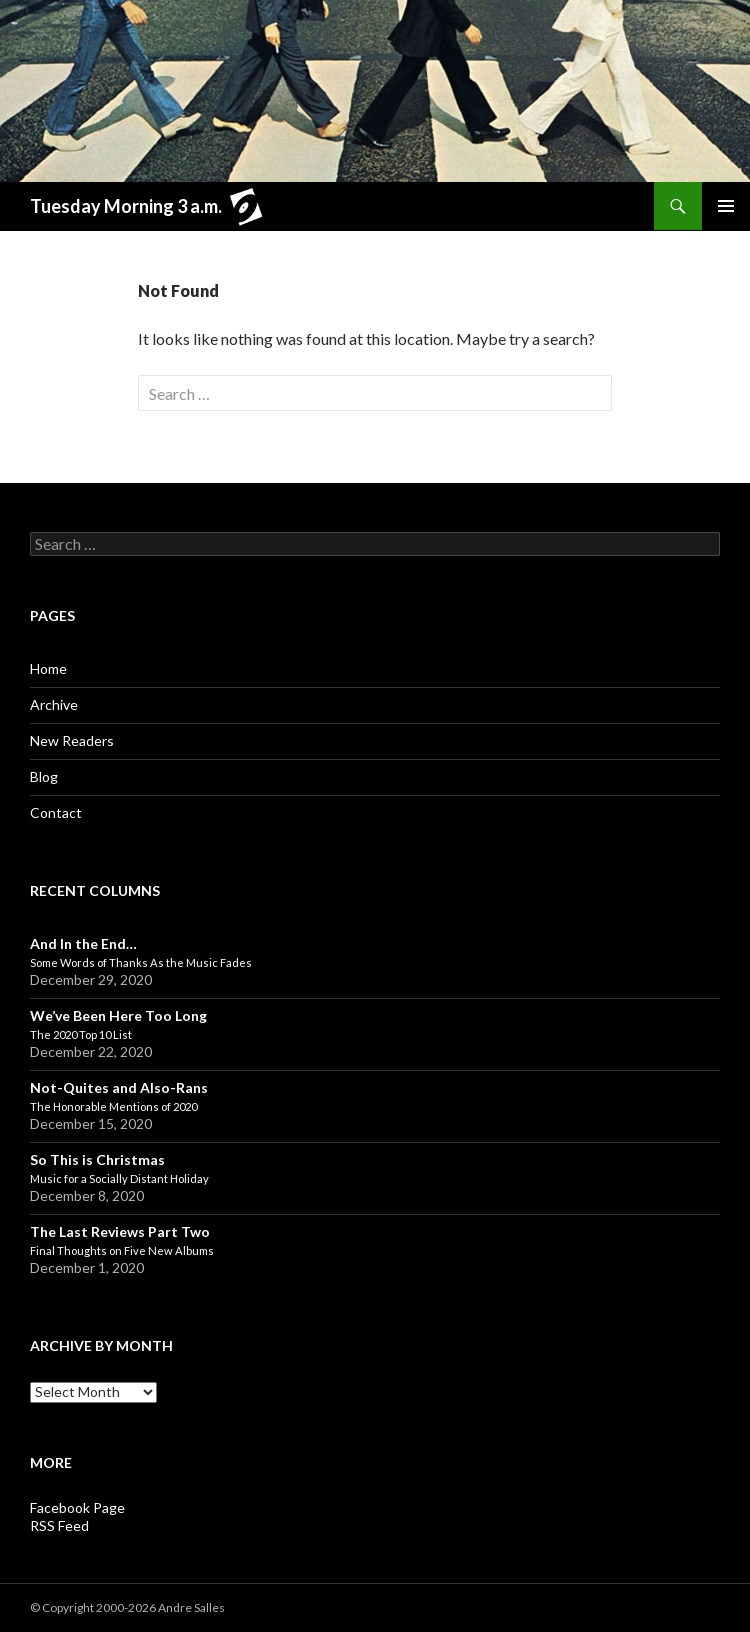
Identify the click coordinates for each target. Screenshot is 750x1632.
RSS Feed (59, 1525)
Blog (44, 776)
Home (48, 668)
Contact (56, 812)
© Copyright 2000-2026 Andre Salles (127, 1607)
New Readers (72, 740)
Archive (54, 704)
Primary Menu (726, 206)
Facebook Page (77, 1507)
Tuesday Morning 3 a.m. (151, 209)
